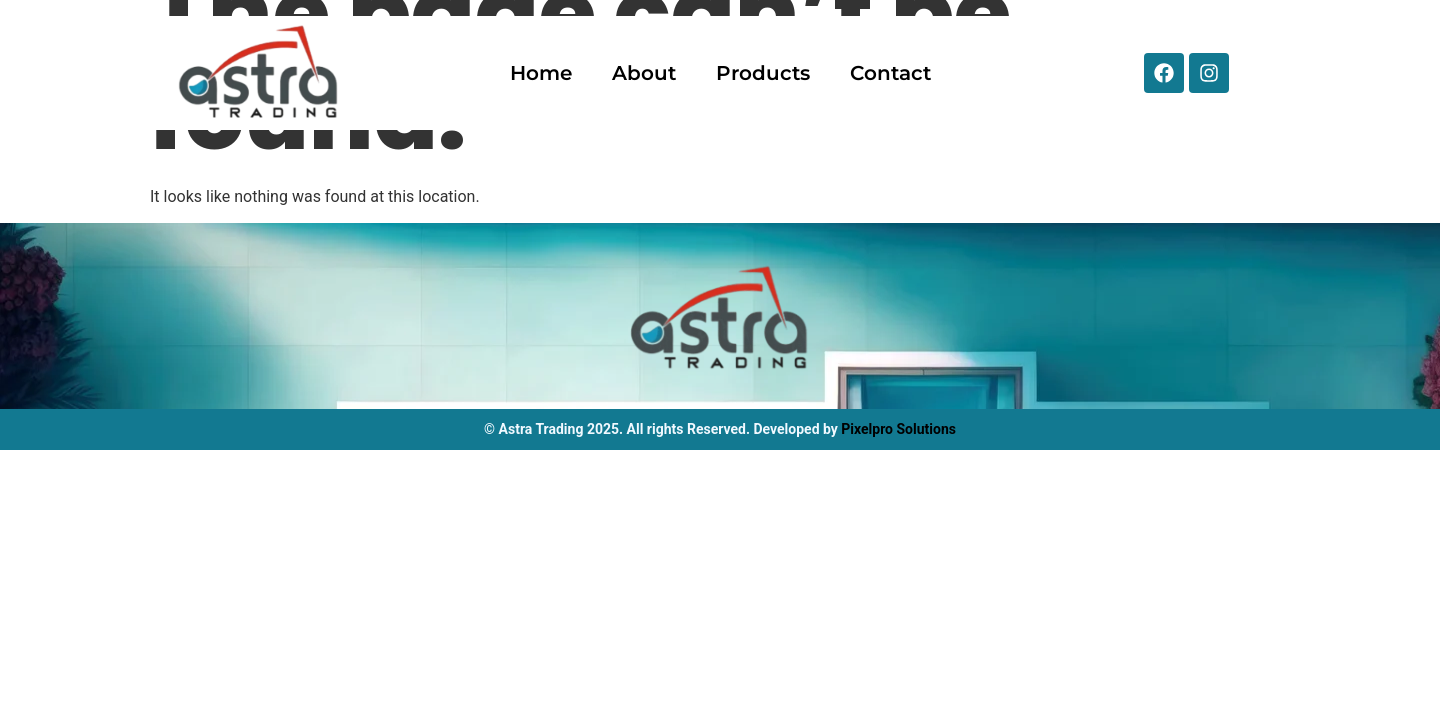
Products (763, 73)
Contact (890, 73)
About (644, 73)
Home (541, 73)
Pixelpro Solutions (898, 429)
